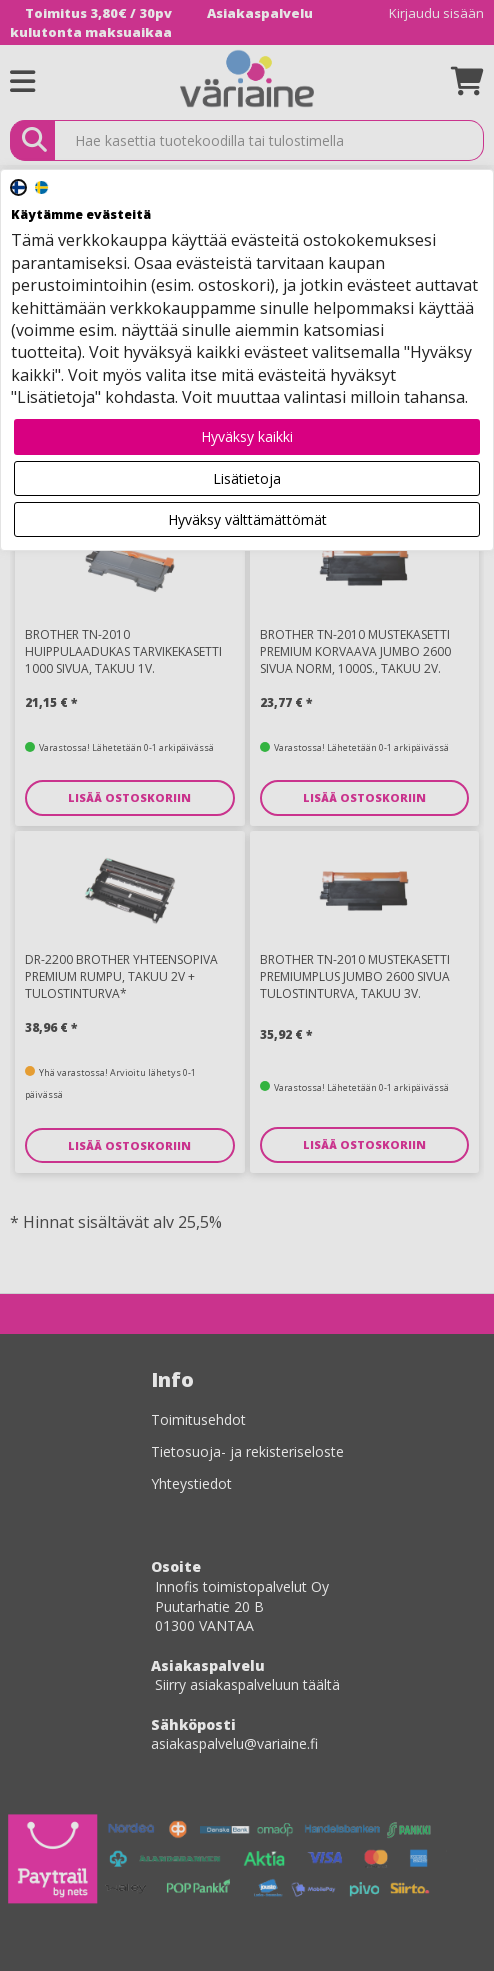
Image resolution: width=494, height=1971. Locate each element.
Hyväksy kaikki (247, 436)
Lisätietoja (247, 478)
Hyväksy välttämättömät (247, 519)
